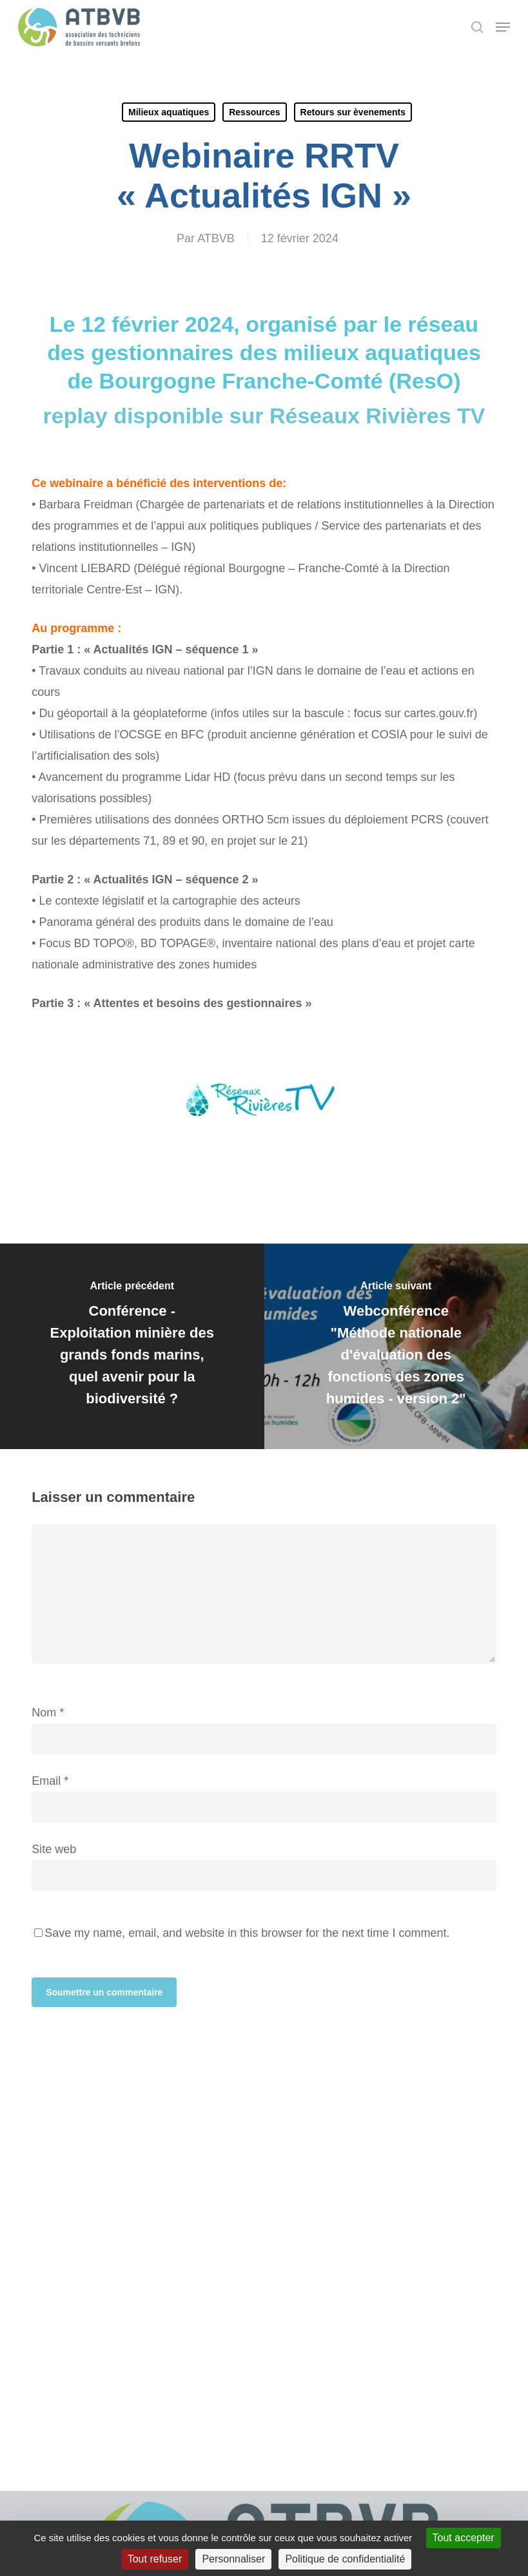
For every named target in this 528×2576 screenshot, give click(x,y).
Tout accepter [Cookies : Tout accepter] (463, 2537)
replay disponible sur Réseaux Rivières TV (264, 415)
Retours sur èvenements (353, 112)
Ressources (254, 112)
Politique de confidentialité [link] (345, 2558)
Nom (48, 1712)
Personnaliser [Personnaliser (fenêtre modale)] (233, 2558)
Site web (54, 1849)
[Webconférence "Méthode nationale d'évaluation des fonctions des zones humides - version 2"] (396, 1346)
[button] (503, 27)
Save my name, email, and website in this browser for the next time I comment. (246, 1933)
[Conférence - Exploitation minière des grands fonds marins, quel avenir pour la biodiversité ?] (132, 1346)
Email (50, 1780)
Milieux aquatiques (168, 112)
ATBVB (216, 238)
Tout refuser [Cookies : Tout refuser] (155, 2558)
